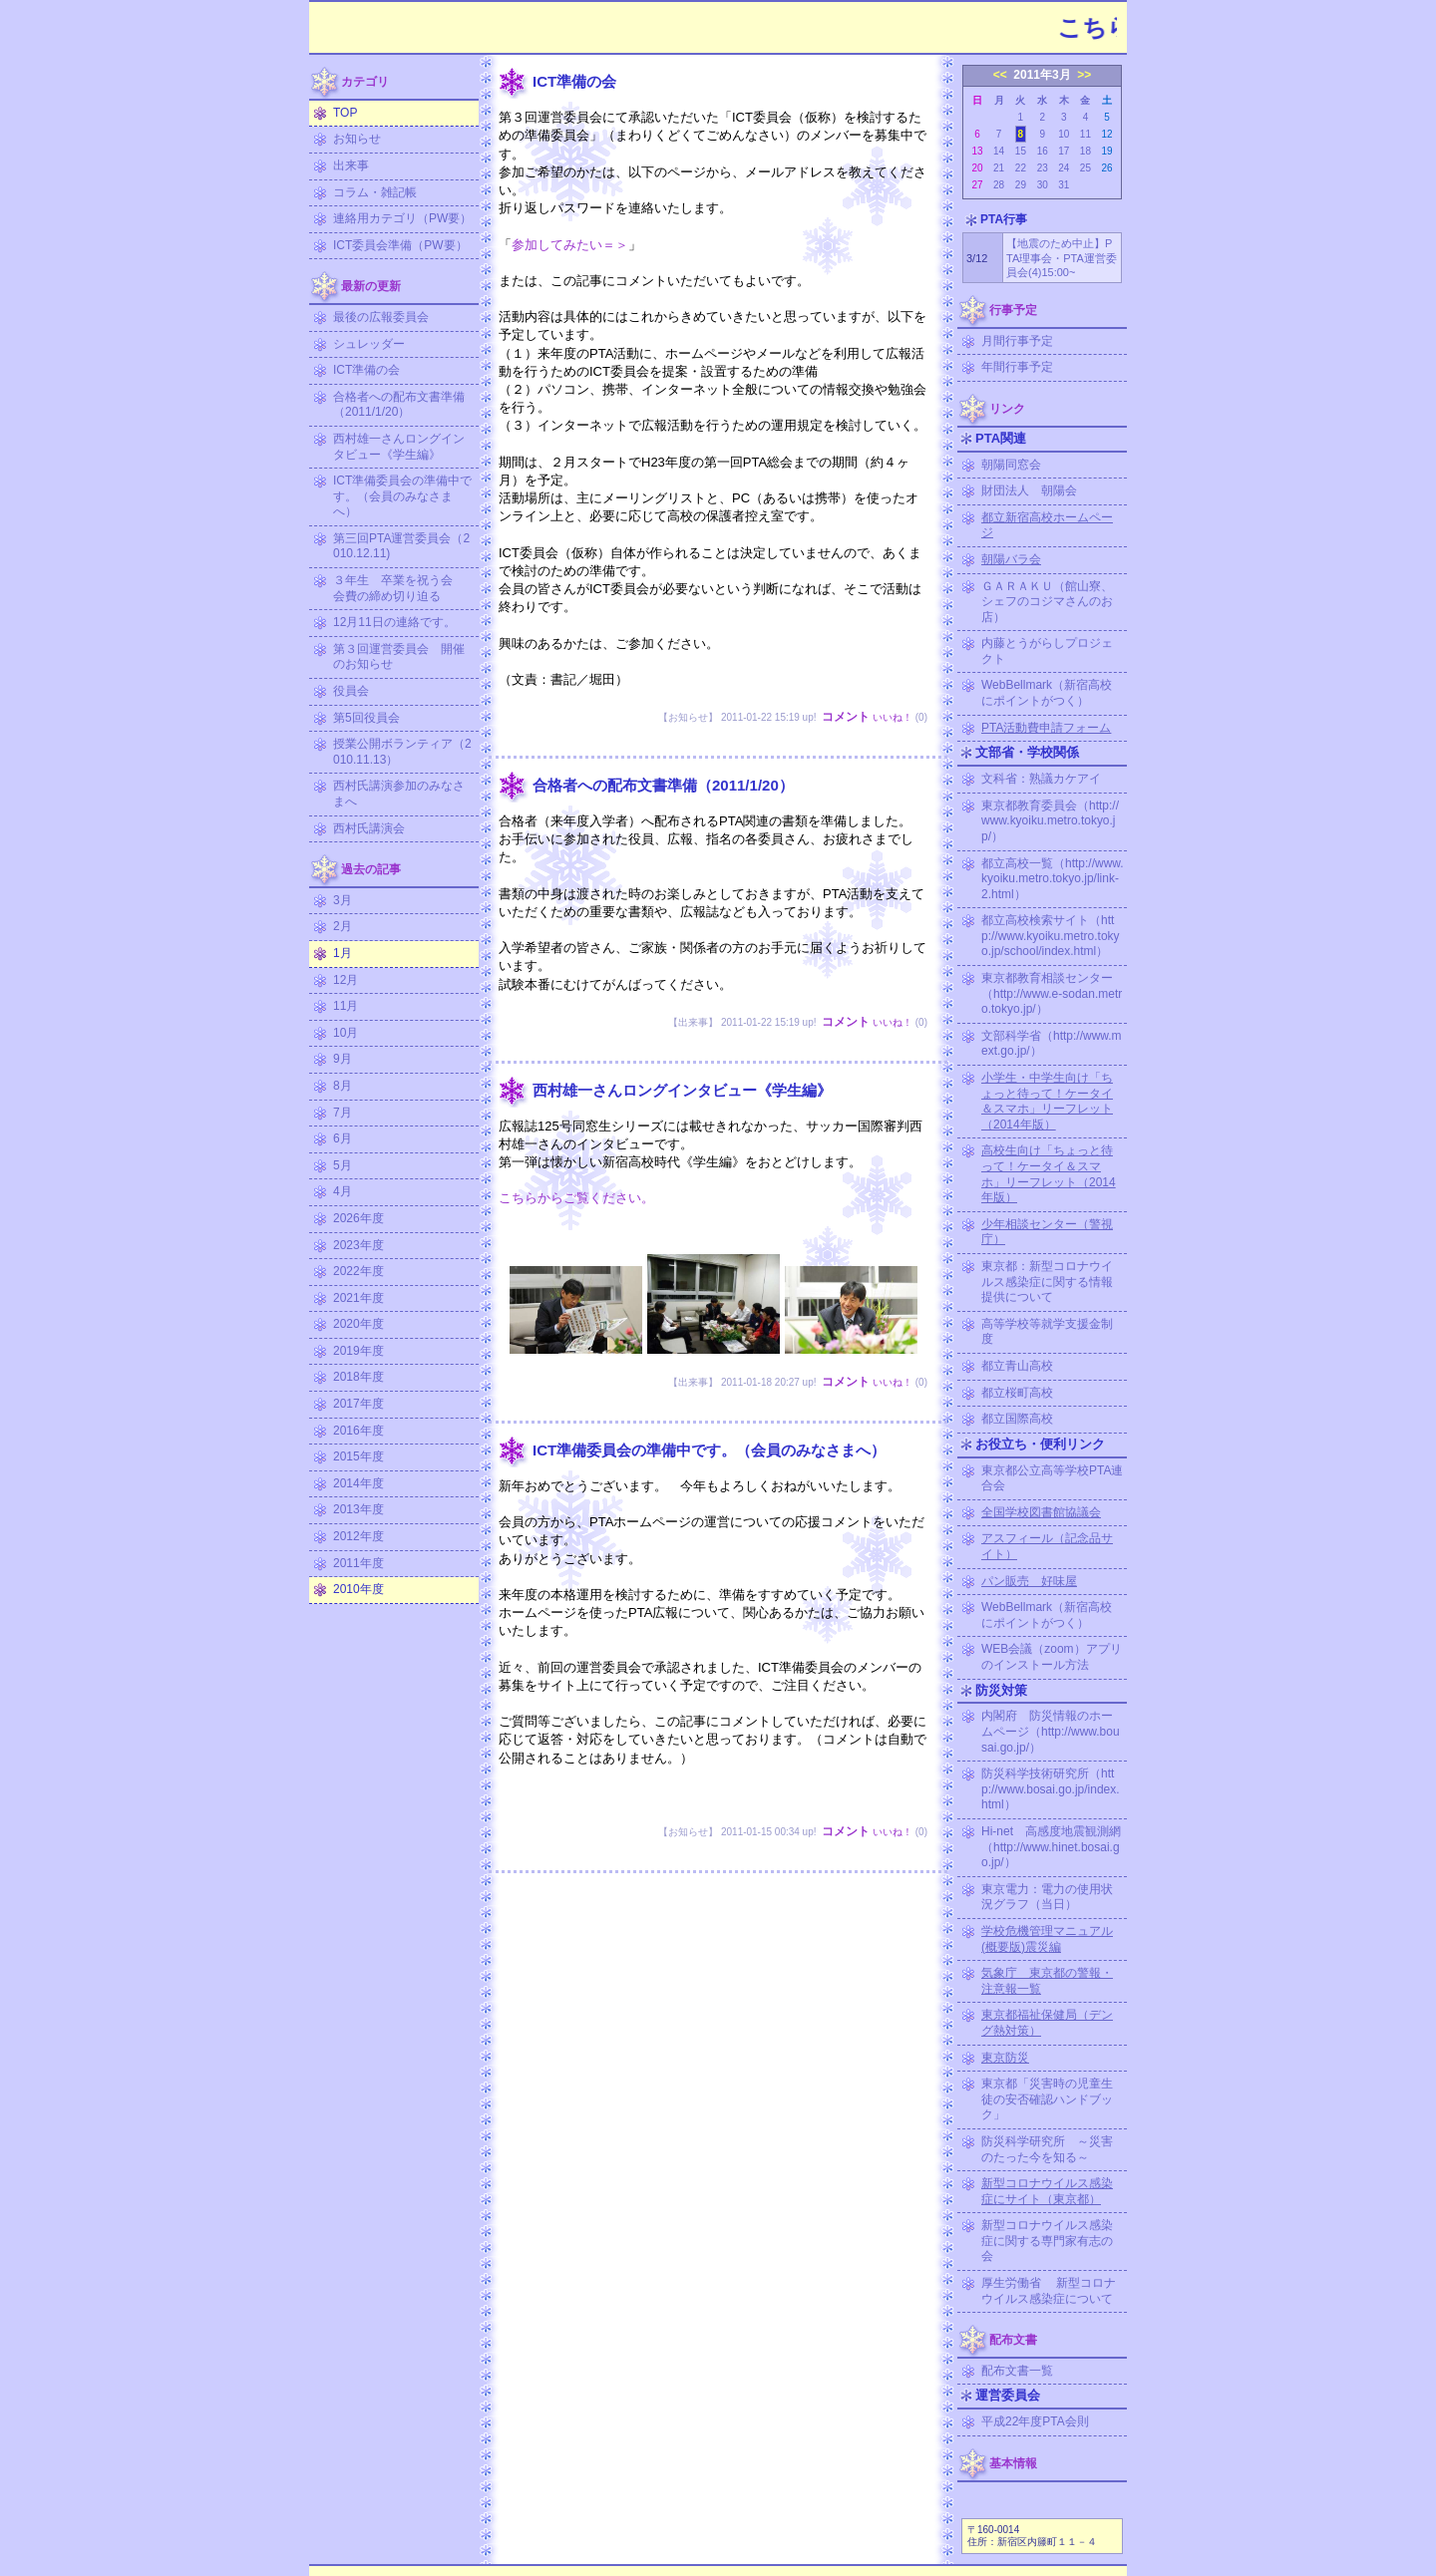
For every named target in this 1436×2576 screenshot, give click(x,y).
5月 (342, 1165)
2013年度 (358, 1509)
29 (1020, 184)
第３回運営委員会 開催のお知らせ (399, 657)
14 (998, 151)
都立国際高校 (1017, 1419)
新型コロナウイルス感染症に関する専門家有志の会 (1047, 2240)
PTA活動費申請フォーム (1046, 728)
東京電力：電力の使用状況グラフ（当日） (1047, 1897)
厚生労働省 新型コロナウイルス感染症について (1048, 2291)
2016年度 (358, 1431)
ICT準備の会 (366, 370)
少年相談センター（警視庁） (1047, 1232)
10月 (345, 1033)
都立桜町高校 (1017, 1393)
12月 (345, 980)
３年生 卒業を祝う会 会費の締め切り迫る (399, 588)
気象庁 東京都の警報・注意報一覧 (1047, 1981)
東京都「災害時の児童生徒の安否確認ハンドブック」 (1047, 2099)
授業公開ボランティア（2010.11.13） (402, 752)
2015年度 (358, 1456)
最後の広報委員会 (381, 317)
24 (1063, 167)
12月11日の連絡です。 (394, 622)
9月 (342, 1059)
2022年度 (358, 1271)
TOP (345, 113)
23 (1042, 167)
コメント (846, 717)
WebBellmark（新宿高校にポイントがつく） (1046, 693)
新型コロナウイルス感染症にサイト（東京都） (1047, 2191)
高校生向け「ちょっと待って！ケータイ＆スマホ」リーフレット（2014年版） (1048, 1173)
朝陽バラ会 (1011, 559)
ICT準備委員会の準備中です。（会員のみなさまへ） (402, 496)
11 (1085, 134)
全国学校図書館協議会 (1041, 1512)
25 (1085, 167)
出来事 (351, 165)
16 (1042, 151)
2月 (342, 926)
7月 (342, 1113)
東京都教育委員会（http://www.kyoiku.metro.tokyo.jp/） (1050, 821)
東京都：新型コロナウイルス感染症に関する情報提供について (1047, 1281)
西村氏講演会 (369, 828)
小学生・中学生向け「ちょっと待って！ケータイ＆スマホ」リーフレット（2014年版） (1047, 1101)
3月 (342, 900)
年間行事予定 (1017, 367)
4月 (342, 1191)
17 (1063, 151)
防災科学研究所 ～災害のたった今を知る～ (1047, 2149)
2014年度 (358, 1483)
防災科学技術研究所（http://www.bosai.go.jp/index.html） (1050, 1789)
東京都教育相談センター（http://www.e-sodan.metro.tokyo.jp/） (1051, 993)
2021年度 (358, 1298)
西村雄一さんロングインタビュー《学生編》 (399, 447)
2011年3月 (1041, 75)
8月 (342, 1086)
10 (1063, 134)
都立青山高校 (1017, 1366)
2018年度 (358, 1377)
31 (1063, 184)
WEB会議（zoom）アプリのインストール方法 (1051, 1657)
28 (998, 184)
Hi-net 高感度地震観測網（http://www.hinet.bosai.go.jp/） (1051, 1846)
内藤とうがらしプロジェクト (1047, 651)
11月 (345, 1006)
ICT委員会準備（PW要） (400, 245)
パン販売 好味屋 (1029, 1581)
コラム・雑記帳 (375, 192)
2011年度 (358, 1563)
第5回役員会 (366, 718)
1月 (342, 953)
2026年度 (358, 1218)
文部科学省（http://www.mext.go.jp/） (1051, 1044)
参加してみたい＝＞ (570, 244)
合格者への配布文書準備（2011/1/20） (399, 405)
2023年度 (358, 1245)
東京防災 (1005, 2058)
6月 (342, 1138)
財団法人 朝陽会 (1029, 490)
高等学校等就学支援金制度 (1047, 1332)
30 (1042, 184)
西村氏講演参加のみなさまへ (399, 793)
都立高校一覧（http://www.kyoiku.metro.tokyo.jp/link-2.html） (1052, 878)
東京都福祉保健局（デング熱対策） (1047, 2023)
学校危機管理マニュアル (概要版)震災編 (1047, 1939)
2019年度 (358, 1351)
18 (1085, 151)
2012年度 (358, 1536)
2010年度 (358, 1589)
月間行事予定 (1017, 341)
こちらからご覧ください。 (576, 1197)
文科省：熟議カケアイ (1041, 779)
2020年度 (358, 1324)
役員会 (351, 691)
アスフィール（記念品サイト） (1047, 1546)
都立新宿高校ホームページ (1047, 525)
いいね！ (892, 717)
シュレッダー (369, 344)
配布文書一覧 (1017, 2371)
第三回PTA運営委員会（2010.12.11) (401, 546)
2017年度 (358, 1404)
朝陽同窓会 (1011, 465)
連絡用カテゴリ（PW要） (402, 218)
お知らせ (357, 139)
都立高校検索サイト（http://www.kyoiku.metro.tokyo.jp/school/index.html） (1050, 935)
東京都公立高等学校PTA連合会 (1052, 1478)
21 (998, 167)
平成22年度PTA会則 (1035, 2421)
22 (1020, 167)
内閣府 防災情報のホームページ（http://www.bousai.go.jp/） (1050, 1731)
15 (1020, 151)
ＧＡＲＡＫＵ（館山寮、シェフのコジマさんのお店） (1047, 601)
